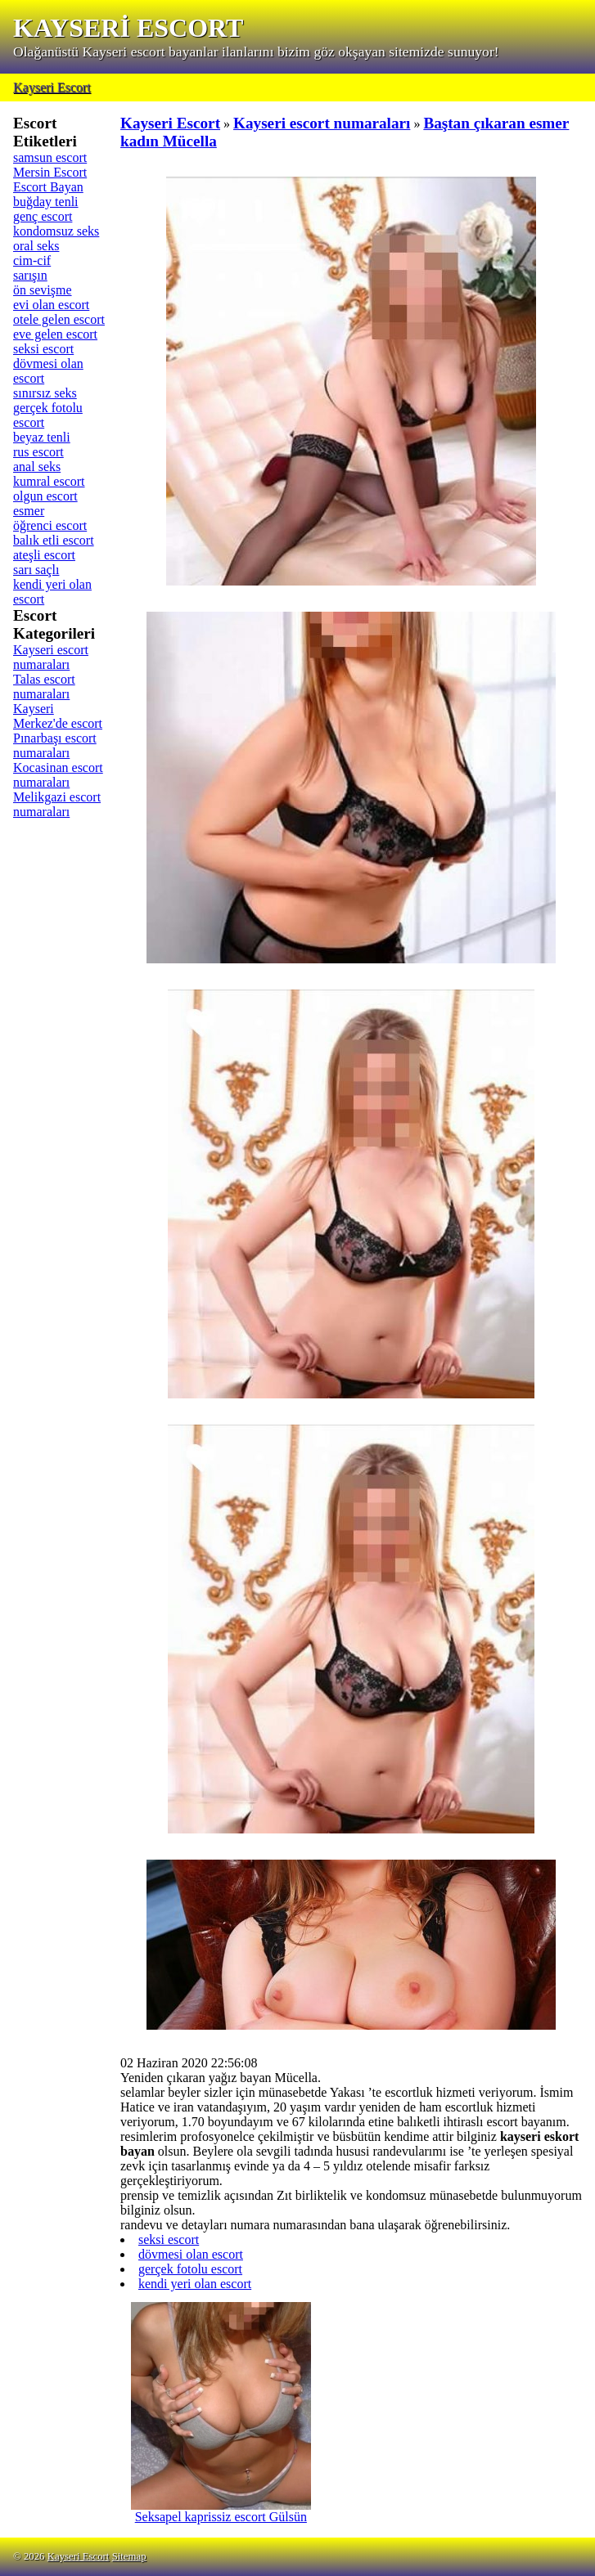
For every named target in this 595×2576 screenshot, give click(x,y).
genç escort (42, 216)
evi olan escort (51, 305)
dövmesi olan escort (190, 2254)
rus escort (38, 452)
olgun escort (45, 496)
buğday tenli (46, 202)
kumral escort (49, 481)
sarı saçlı (36, 570)
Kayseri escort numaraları (50, 657)
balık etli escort (53, 540)
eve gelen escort (55, 334)
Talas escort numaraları (44, 686)
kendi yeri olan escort (194, 2284)
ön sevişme (42, 290)
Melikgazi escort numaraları (57, 804)
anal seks (37, 466)
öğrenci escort (50, 525)
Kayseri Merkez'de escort (57, 716)
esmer (28, 511)
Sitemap (129, 2556)
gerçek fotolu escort (190, 2269)
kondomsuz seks (56, 231)
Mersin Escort (50, 172)
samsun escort (50, 157)
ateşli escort (44, 555)
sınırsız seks (45, 393)
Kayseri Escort (52, 87)
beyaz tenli (41, 437)
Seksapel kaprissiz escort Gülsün (221, 2511)
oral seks (36, 246)
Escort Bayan (48, 187)
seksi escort (43, 349)
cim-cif (32, 260)
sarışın (30, 275)
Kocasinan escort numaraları (58, 775)
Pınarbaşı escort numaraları (55, 745)
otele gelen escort (59, 319)
